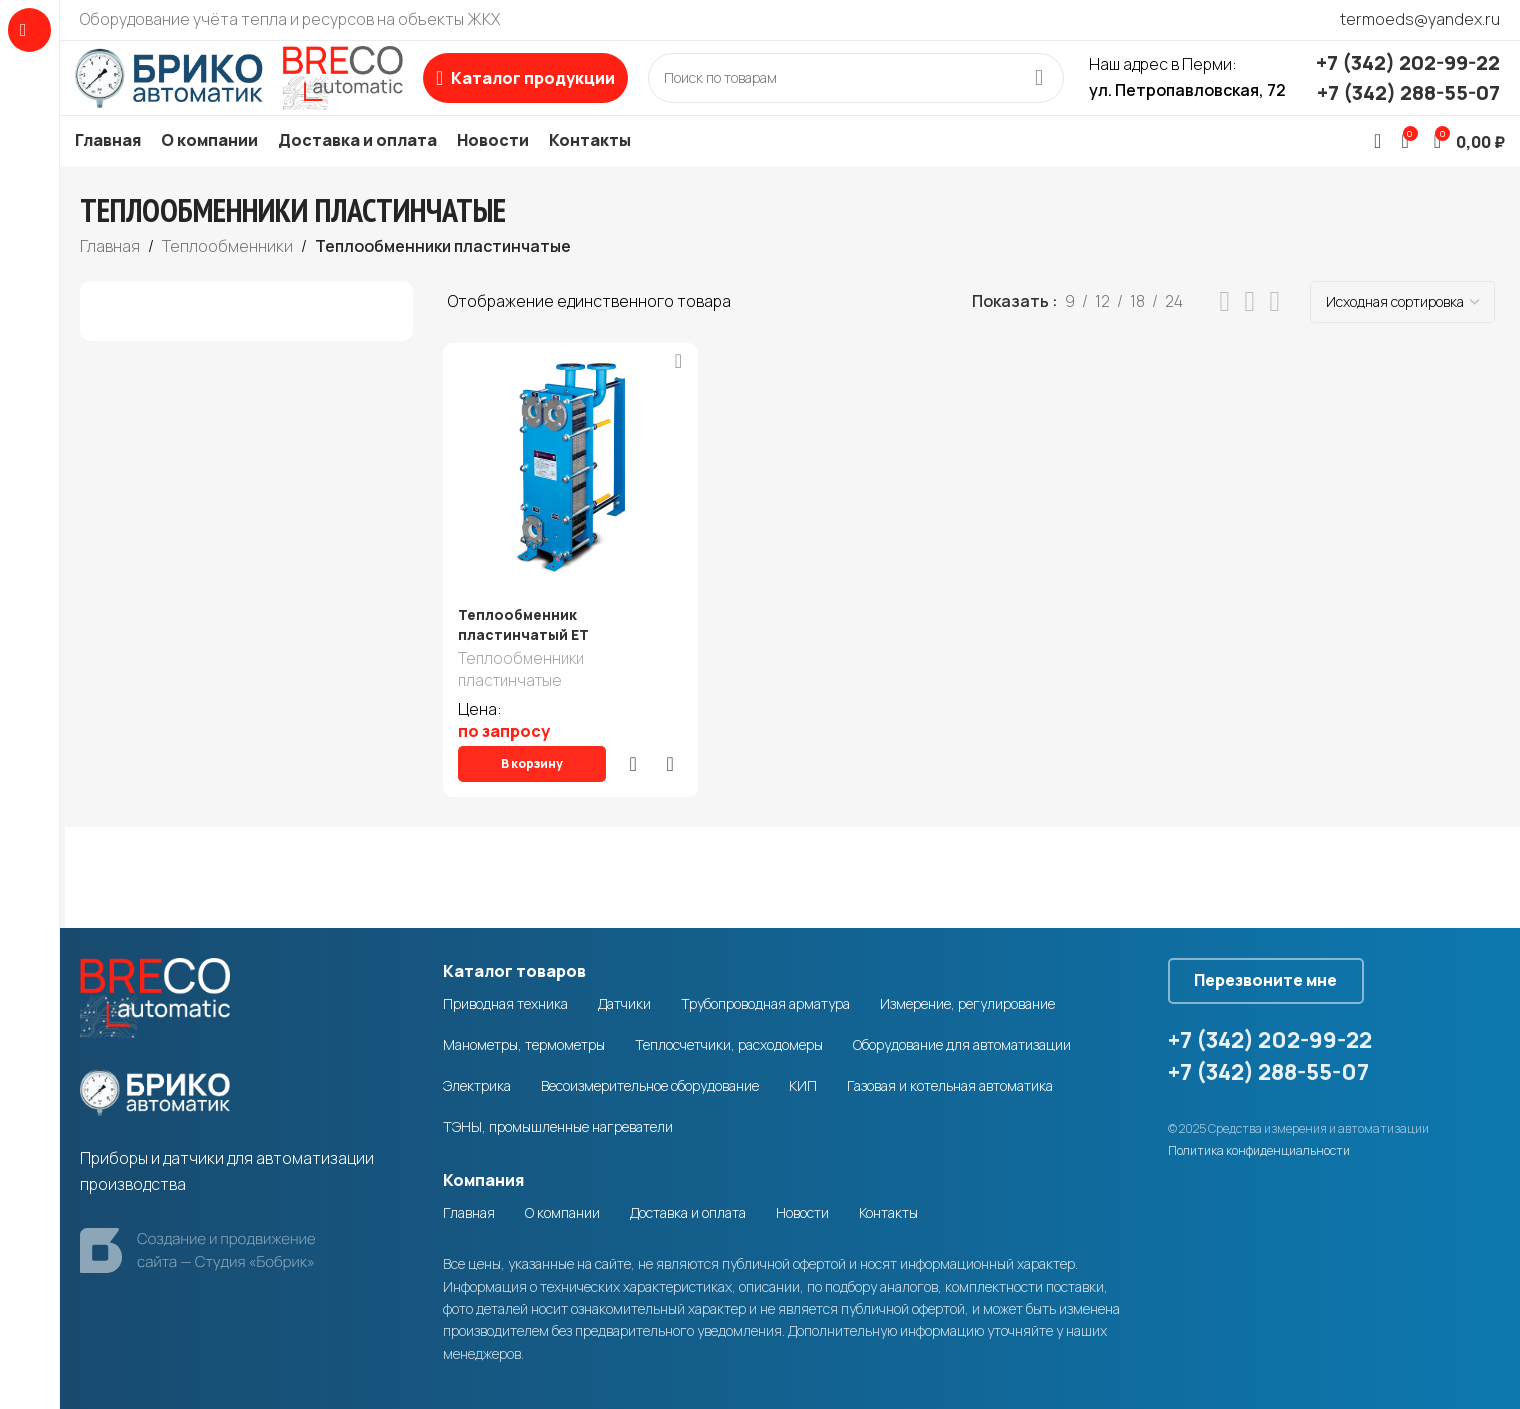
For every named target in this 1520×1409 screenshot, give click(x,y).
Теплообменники (227, 272)
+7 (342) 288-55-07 (1408, 105)
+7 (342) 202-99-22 (1408, 75)
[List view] (1225, 328)
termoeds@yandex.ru (1420, 19)
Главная (110, 272)
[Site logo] (255, 89)
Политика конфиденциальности (1259, 1144)
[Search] (872, 91)
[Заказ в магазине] (1402, 328)
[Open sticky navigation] (557, 91)
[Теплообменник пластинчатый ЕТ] (567, 494)
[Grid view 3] (1250, 328)
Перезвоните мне (1281, 970)
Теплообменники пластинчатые (521, 698)
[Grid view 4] (1274, 328)
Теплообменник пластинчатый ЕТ (523, 650)
